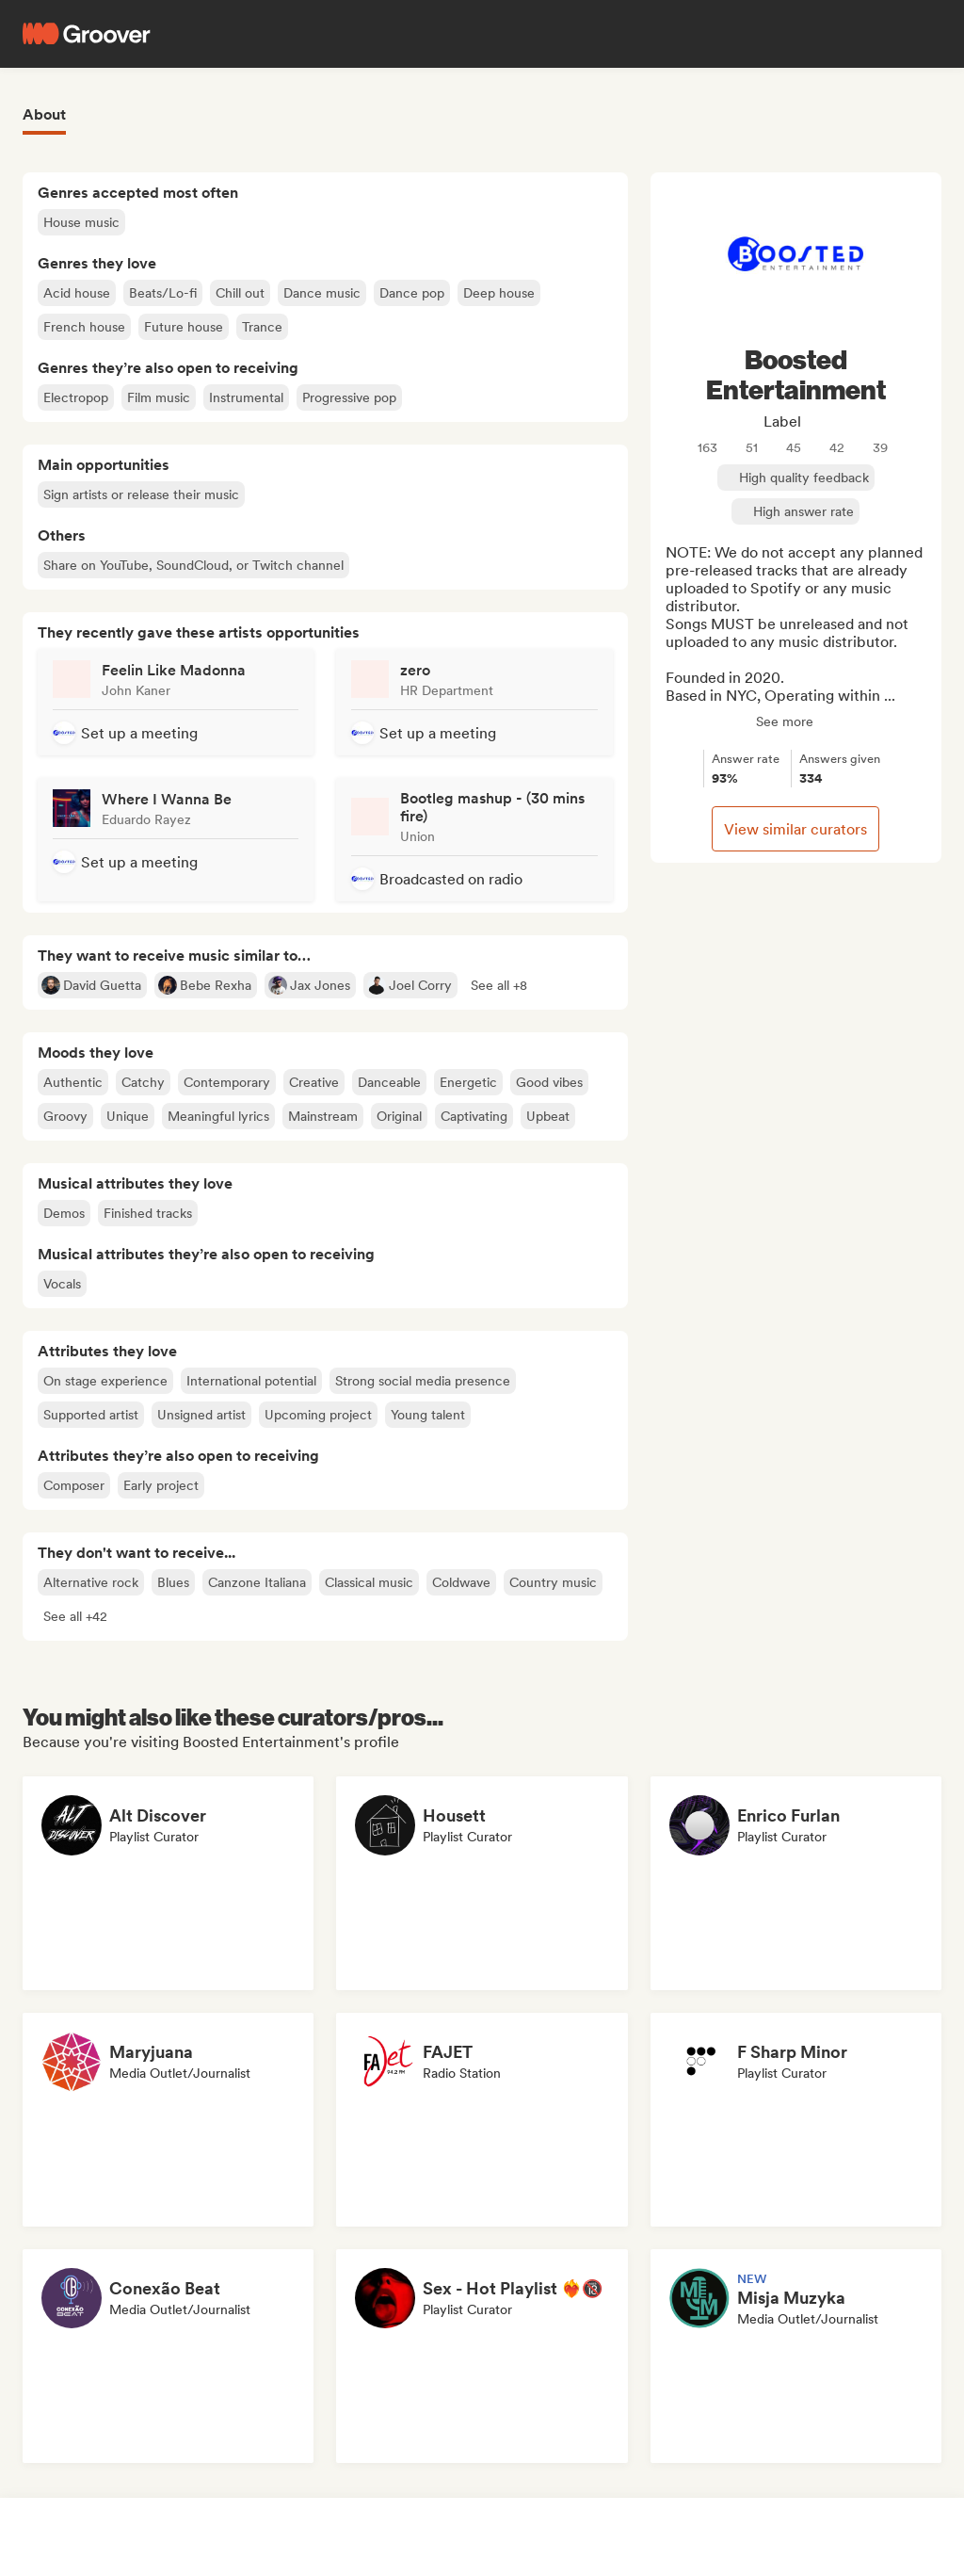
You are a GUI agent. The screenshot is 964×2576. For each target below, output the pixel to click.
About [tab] (44, 114)
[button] (499, 985)
